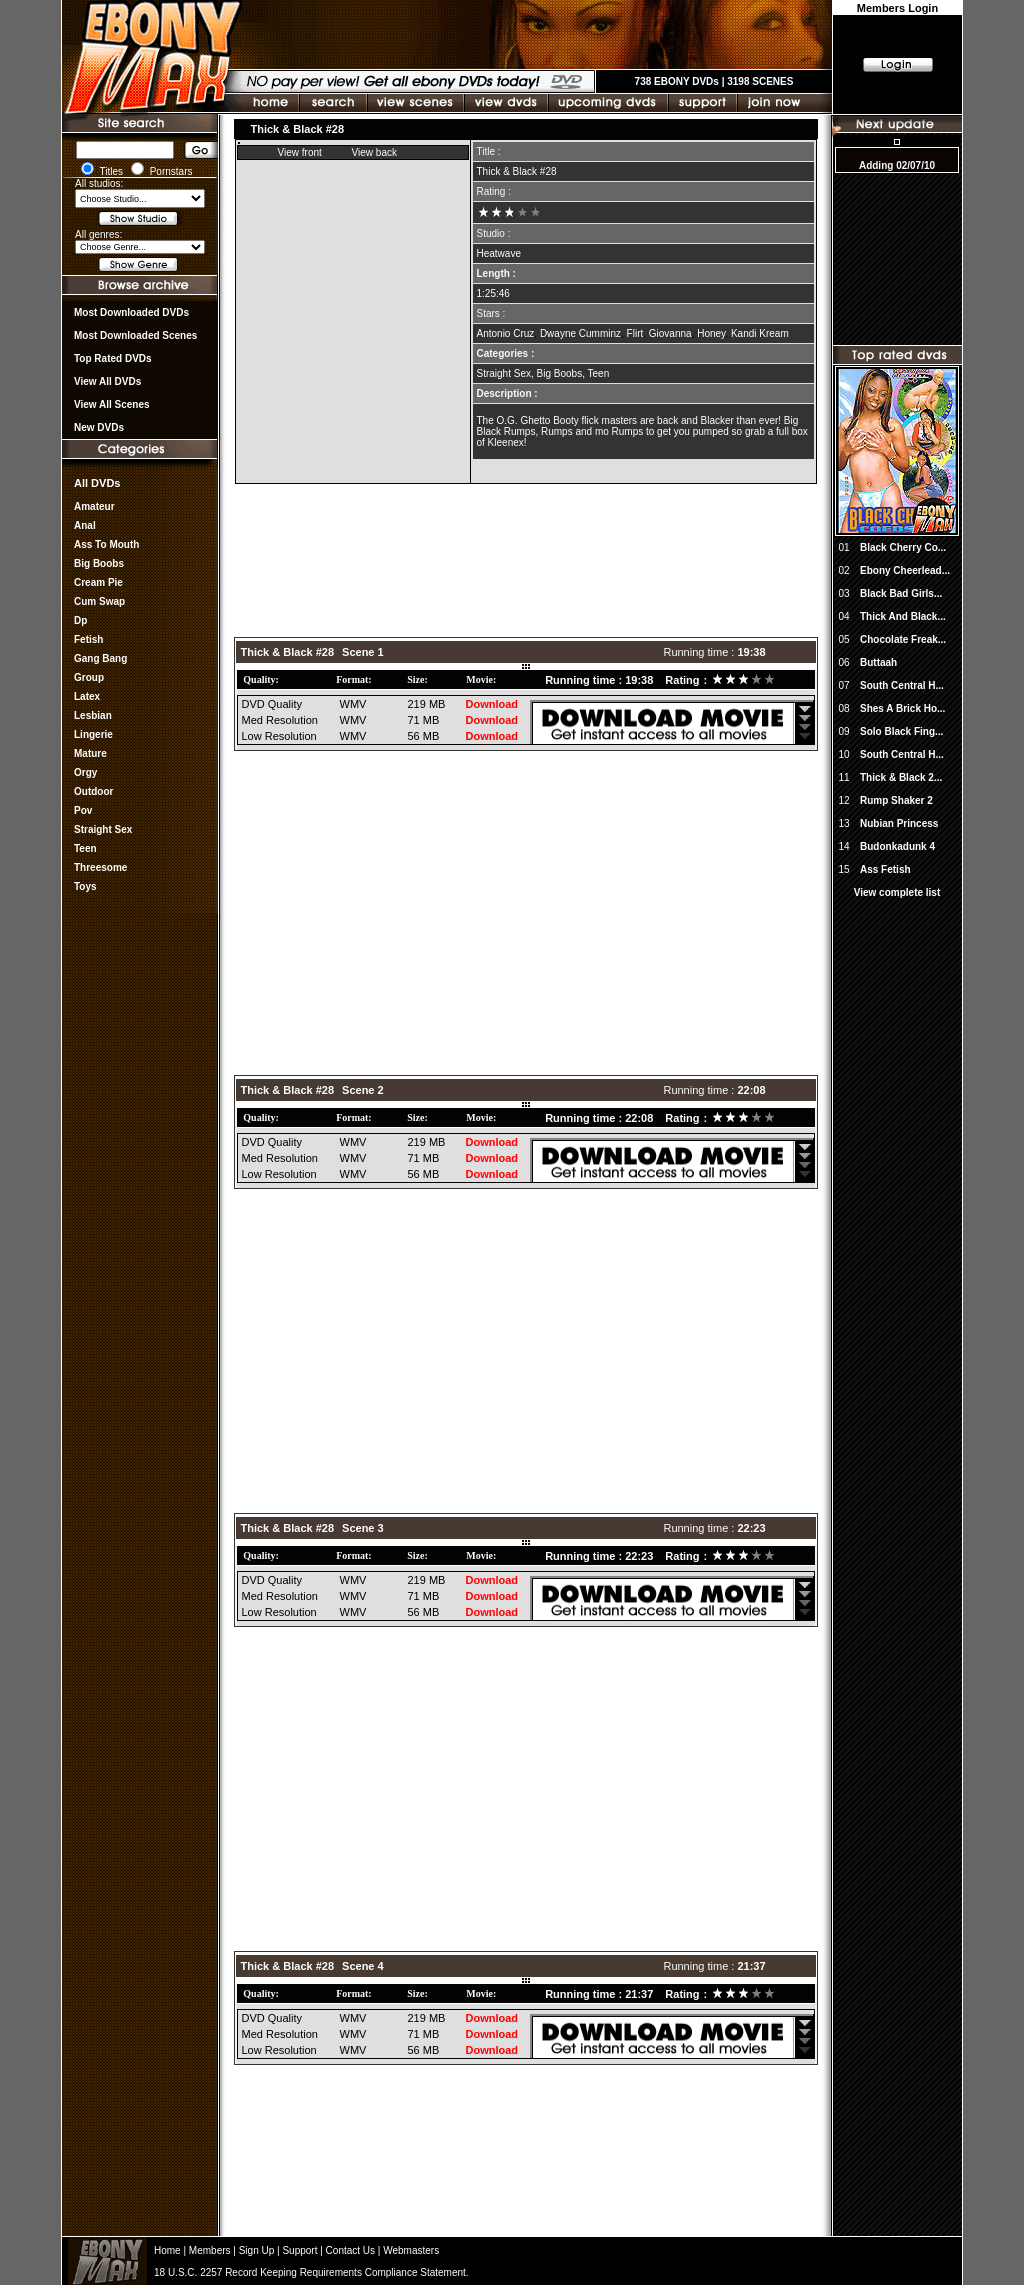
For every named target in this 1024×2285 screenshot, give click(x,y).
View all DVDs (107, 381)
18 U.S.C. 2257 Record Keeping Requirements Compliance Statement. (311, 2272)
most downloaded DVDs (131, 312)
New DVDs (99, 427)
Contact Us (350, 2250)
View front (300, 152)
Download (492, 704)
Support (299, 2250)
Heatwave (499, 253)
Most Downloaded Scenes (135, 335)
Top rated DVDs (113, 358)
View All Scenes (112, 404)
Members (210, 2250)
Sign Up (257, 2250)
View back (374, 152)
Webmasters (411, 2250)
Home (167, 2250)
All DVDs (97, 483)
